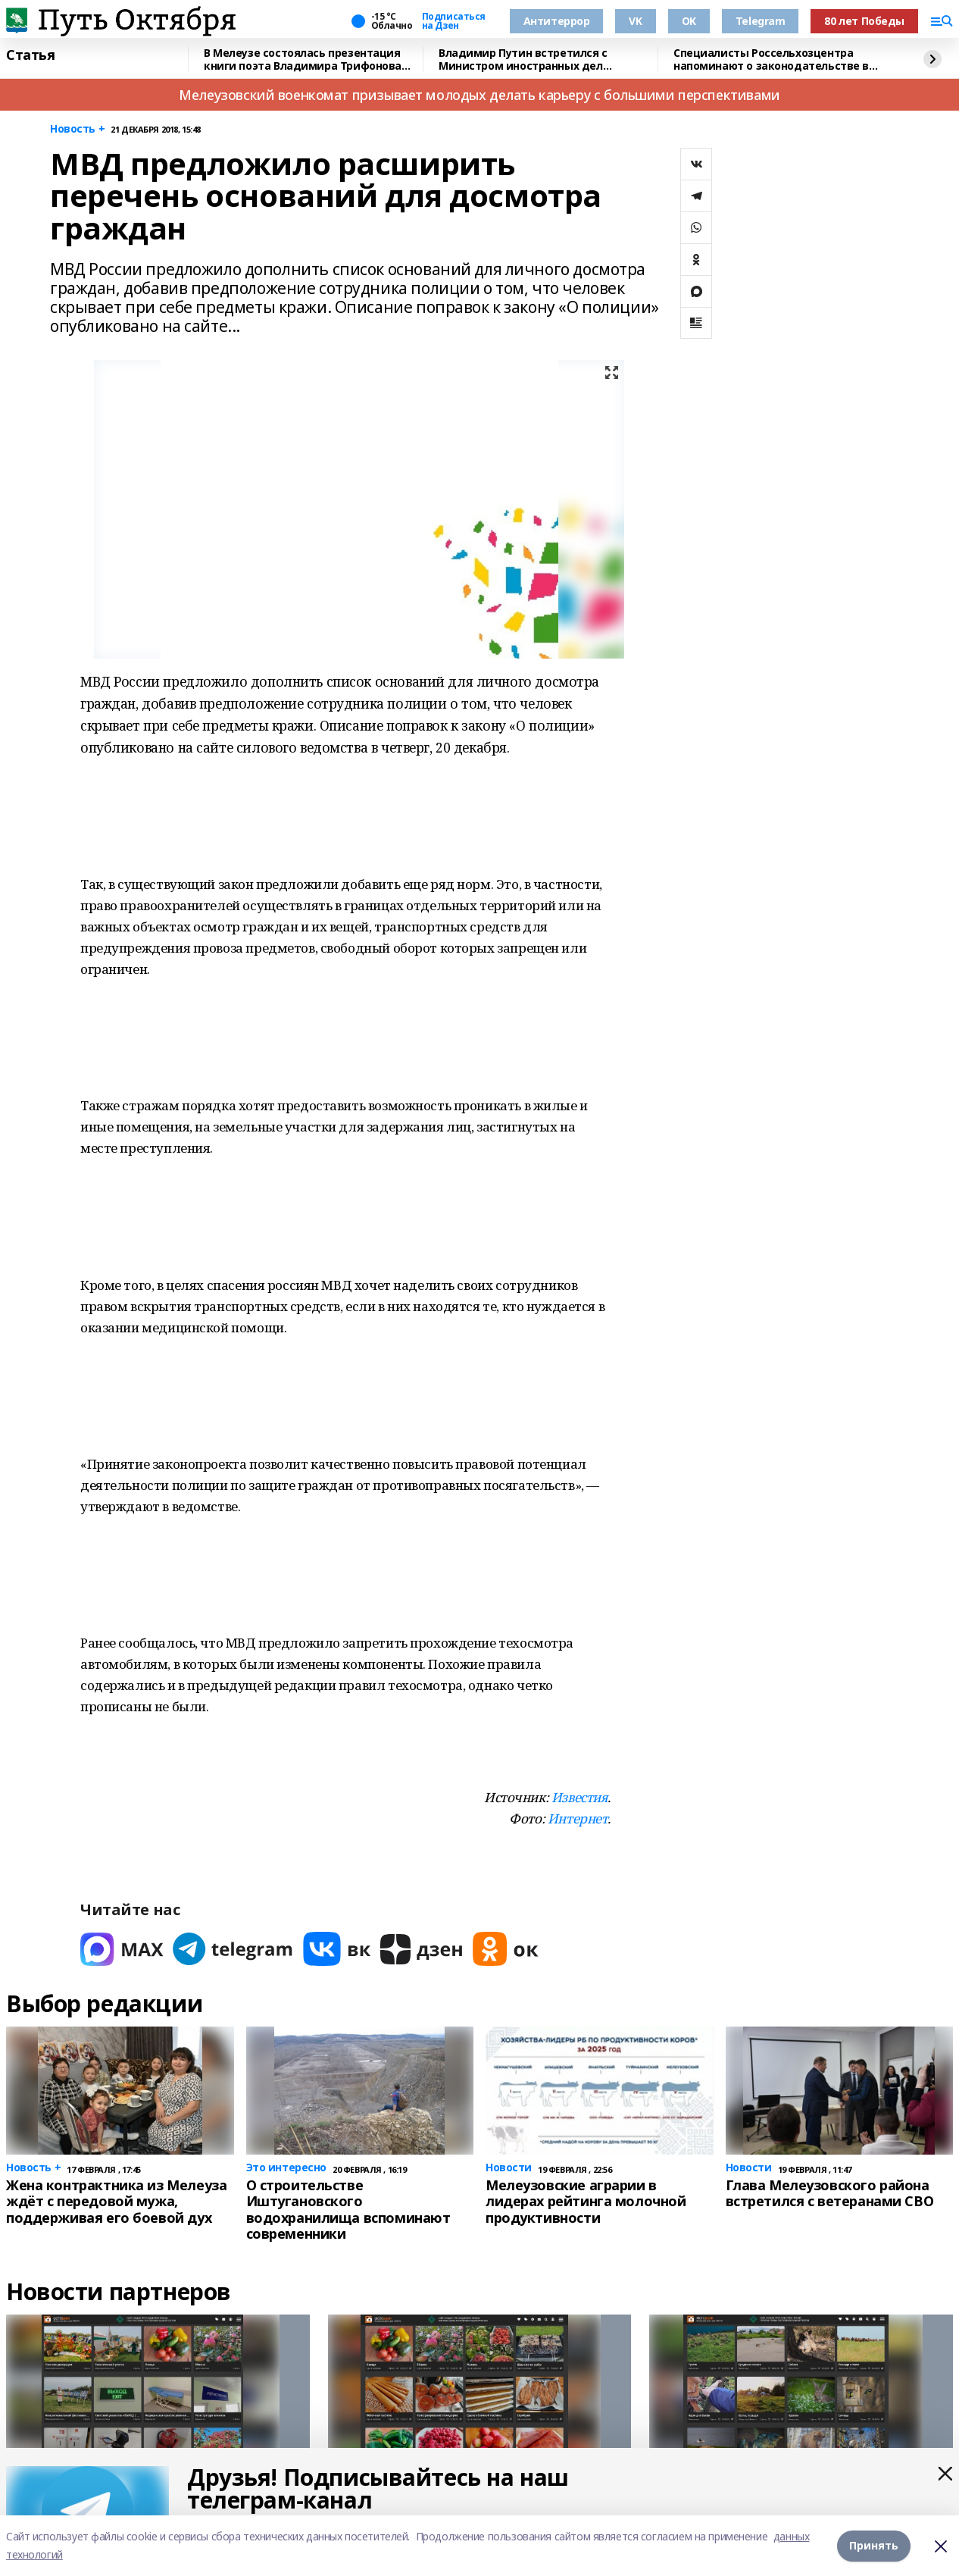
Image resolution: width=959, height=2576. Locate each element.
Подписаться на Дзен (454, 21)
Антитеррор (556, 21)
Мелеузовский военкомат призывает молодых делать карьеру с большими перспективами (479, 95)
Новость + (77, 129)
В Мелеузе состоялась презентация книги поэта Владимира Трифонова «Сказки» (302, 59)
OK (689, 21)
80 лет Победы (864, 21)
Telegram (761, 21)
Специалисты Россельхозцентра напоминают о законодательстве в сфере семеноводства (771, 59)
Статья (30, 55)
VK (635, 21)
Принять (873, 2545)
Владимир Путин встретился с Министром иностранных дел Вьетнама (523, 59)
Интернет (578, 1818)
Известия (579, 1797)
